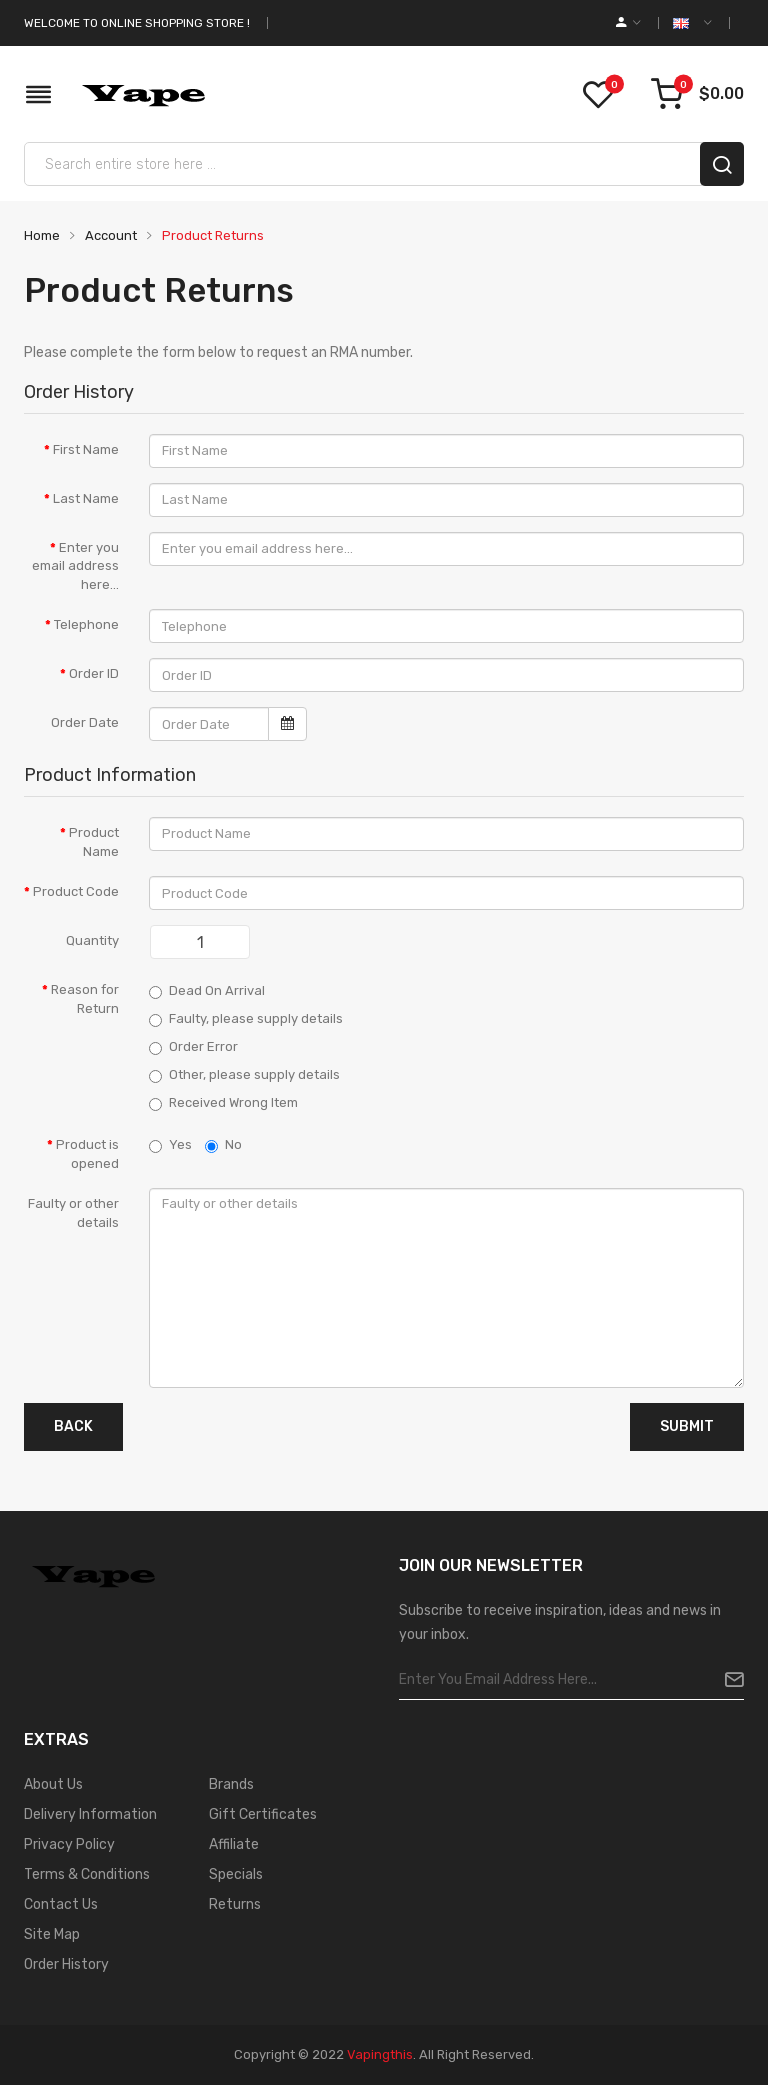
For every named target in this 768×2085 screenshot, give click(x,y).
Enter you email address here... (75, 566)
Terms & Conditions (87, 1874)
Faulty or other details (73, 1213)
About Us (53, 1784)
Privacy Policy (69, 1844)
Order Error (193, 1047)
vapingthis (380, 2054)
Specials (236, 1874)
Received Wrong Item (223, 1103)
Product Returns (211, 235)
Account (109, 235)
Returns (235, 1904)
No (223, 1145)
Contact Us (61, 1904)
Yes (170, 1145)
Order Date (85, 722)
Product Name (94, 842)
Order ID (94, 673)
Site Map (52, 1934)
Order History (66, 1964)
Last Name (86, 498)
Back (73, 1426)
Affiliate (234, 1844)
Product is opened (87, 1154)
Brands (231, 1784)
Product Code (76, 891)
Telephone (86, 624)
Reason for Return (85, 999)
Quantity (92, 940)
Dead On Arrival (207, 991)
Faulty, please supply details (246, 1019)
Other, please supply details (244, 1075)
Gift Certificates (263, 1814)
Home (42, 235)
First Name (86, 449)
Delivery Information (90, 1814)
